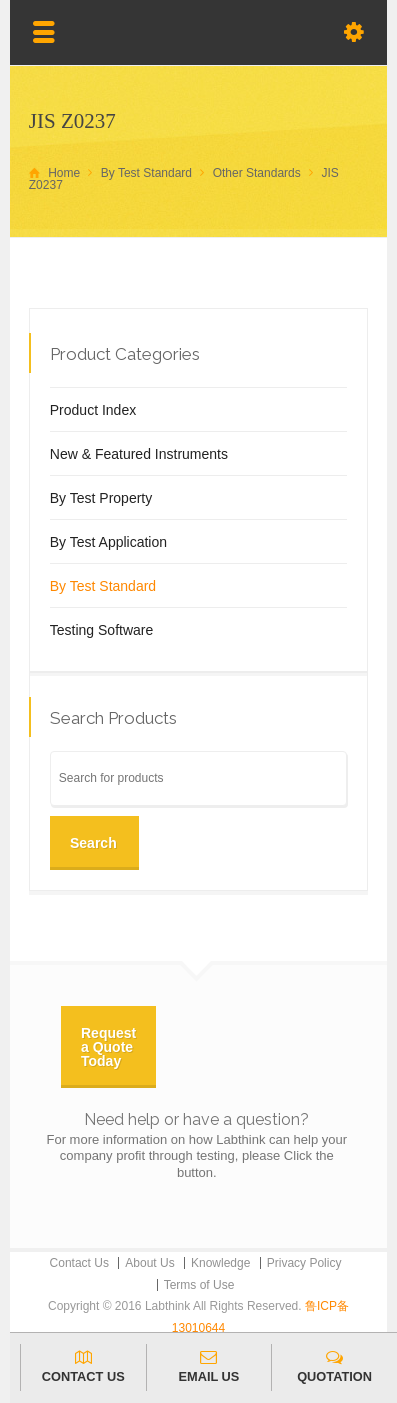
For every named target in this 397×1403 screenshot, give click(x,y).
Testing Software (102, 630)
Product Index (93, 410)
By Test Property (101, 498)
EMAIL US (209, 1366)
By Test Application (108, 542)
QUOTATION (334, 1366)
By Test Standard (103, 586)
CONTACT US (83, 1366)
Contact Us (79, 1263)
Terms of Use (199, 1285)
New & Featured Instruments (139, 454)
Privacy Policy (304, 1263)
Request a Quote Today (108, 1047)
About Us (149, 1263)
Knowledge (220, 1263)
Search (93, 843)
